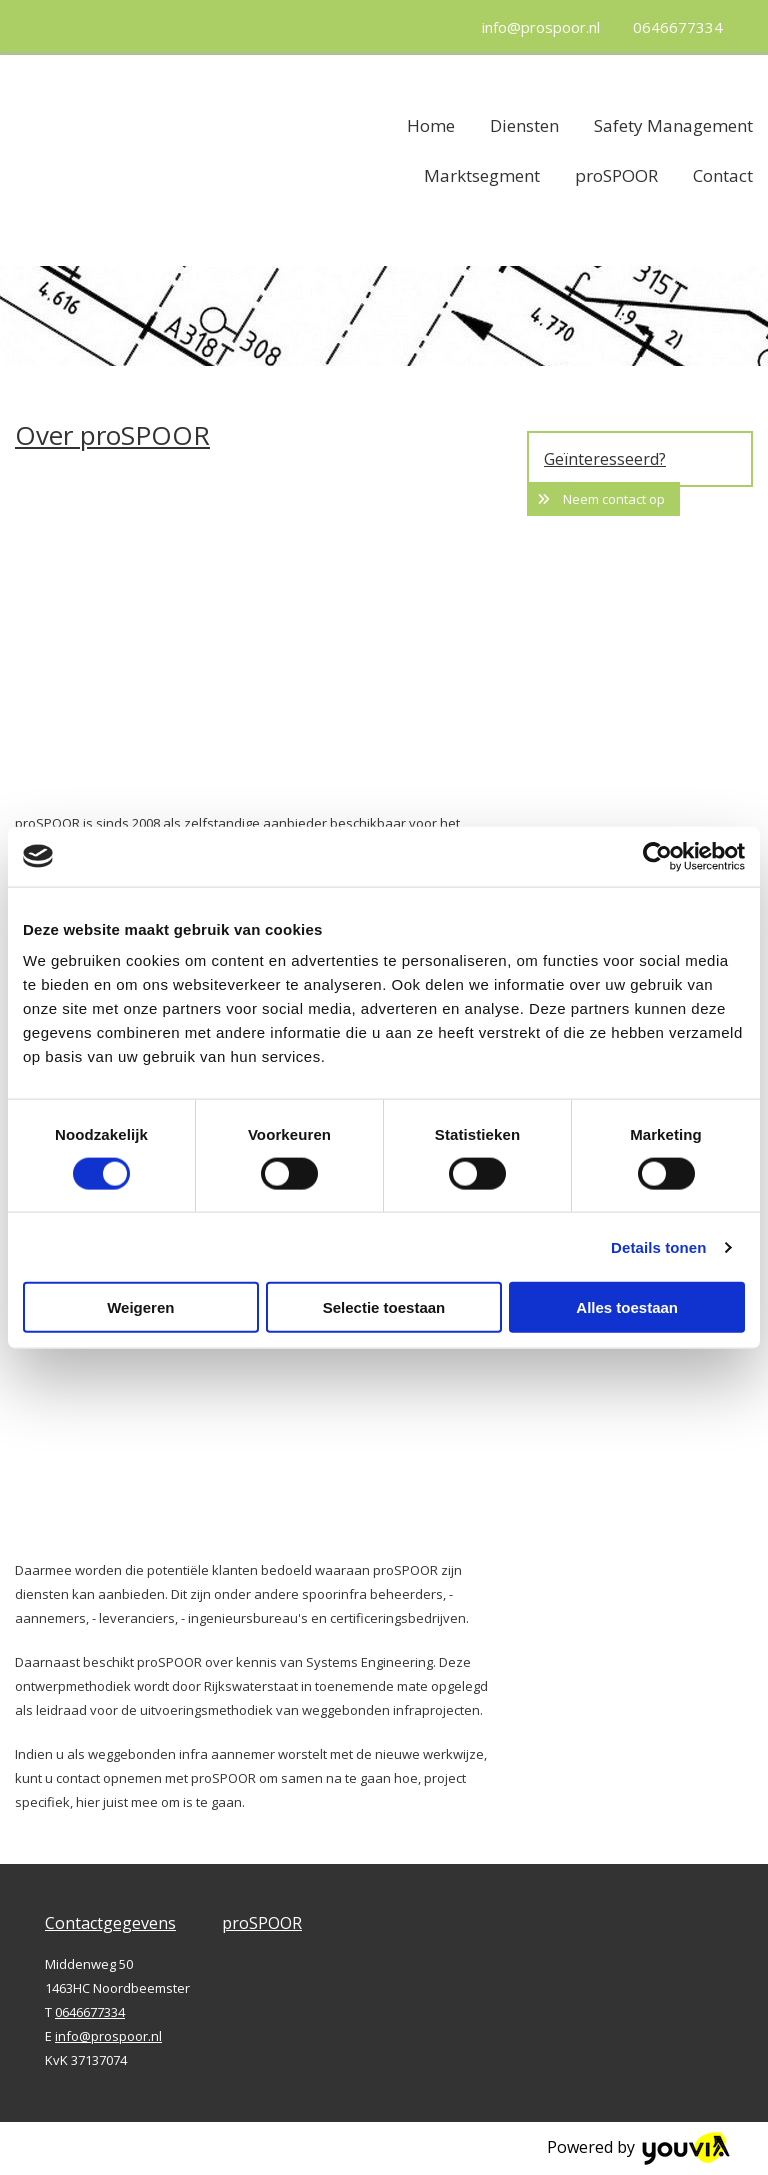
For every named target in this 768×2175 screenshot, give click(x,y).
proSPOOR (616, 175)
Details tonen (658, 1246)
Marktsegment (482, 175)
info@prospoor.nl (541, 27)
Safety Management (673, 125)
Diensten (524, 125)
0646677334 (678, 27)
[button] (603, 499)
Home (431, 125)
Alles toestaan (627, 1307)
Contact (723, 175)
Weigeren (140, 1307)
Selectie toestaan (384, 1307)
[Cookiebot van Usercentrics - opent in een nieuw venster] (657, 856)
